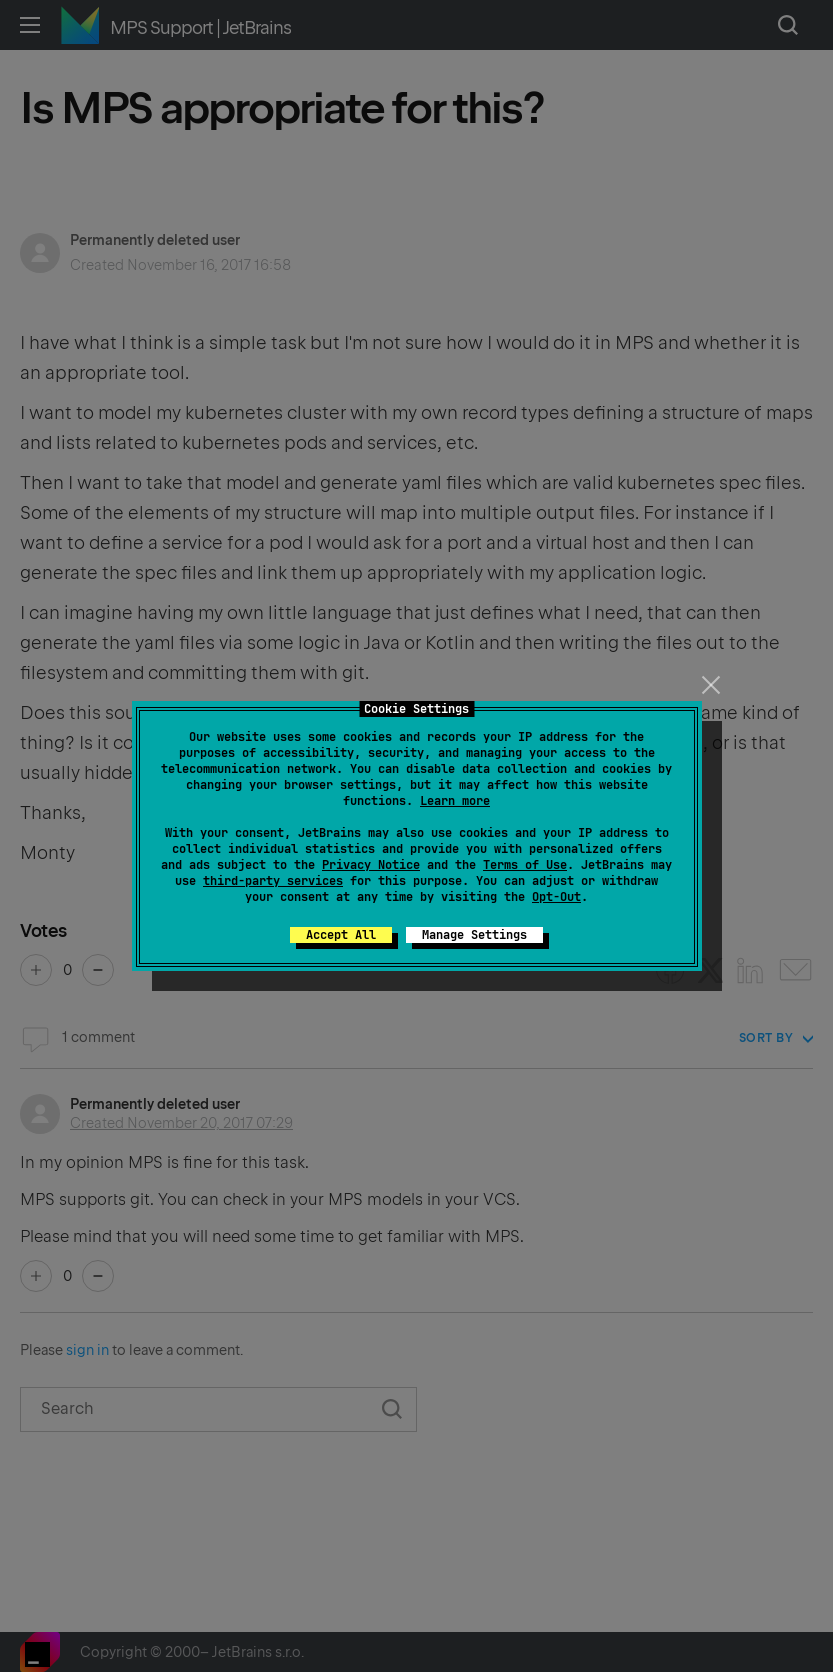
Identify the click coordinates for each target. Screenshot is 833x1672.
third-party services (273, 881)
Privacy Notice (371, 865)
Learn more (455, 801)
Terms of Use (525, 865)
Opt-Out (556, 897)
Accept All (341, 935)
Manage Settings (474, 935)
